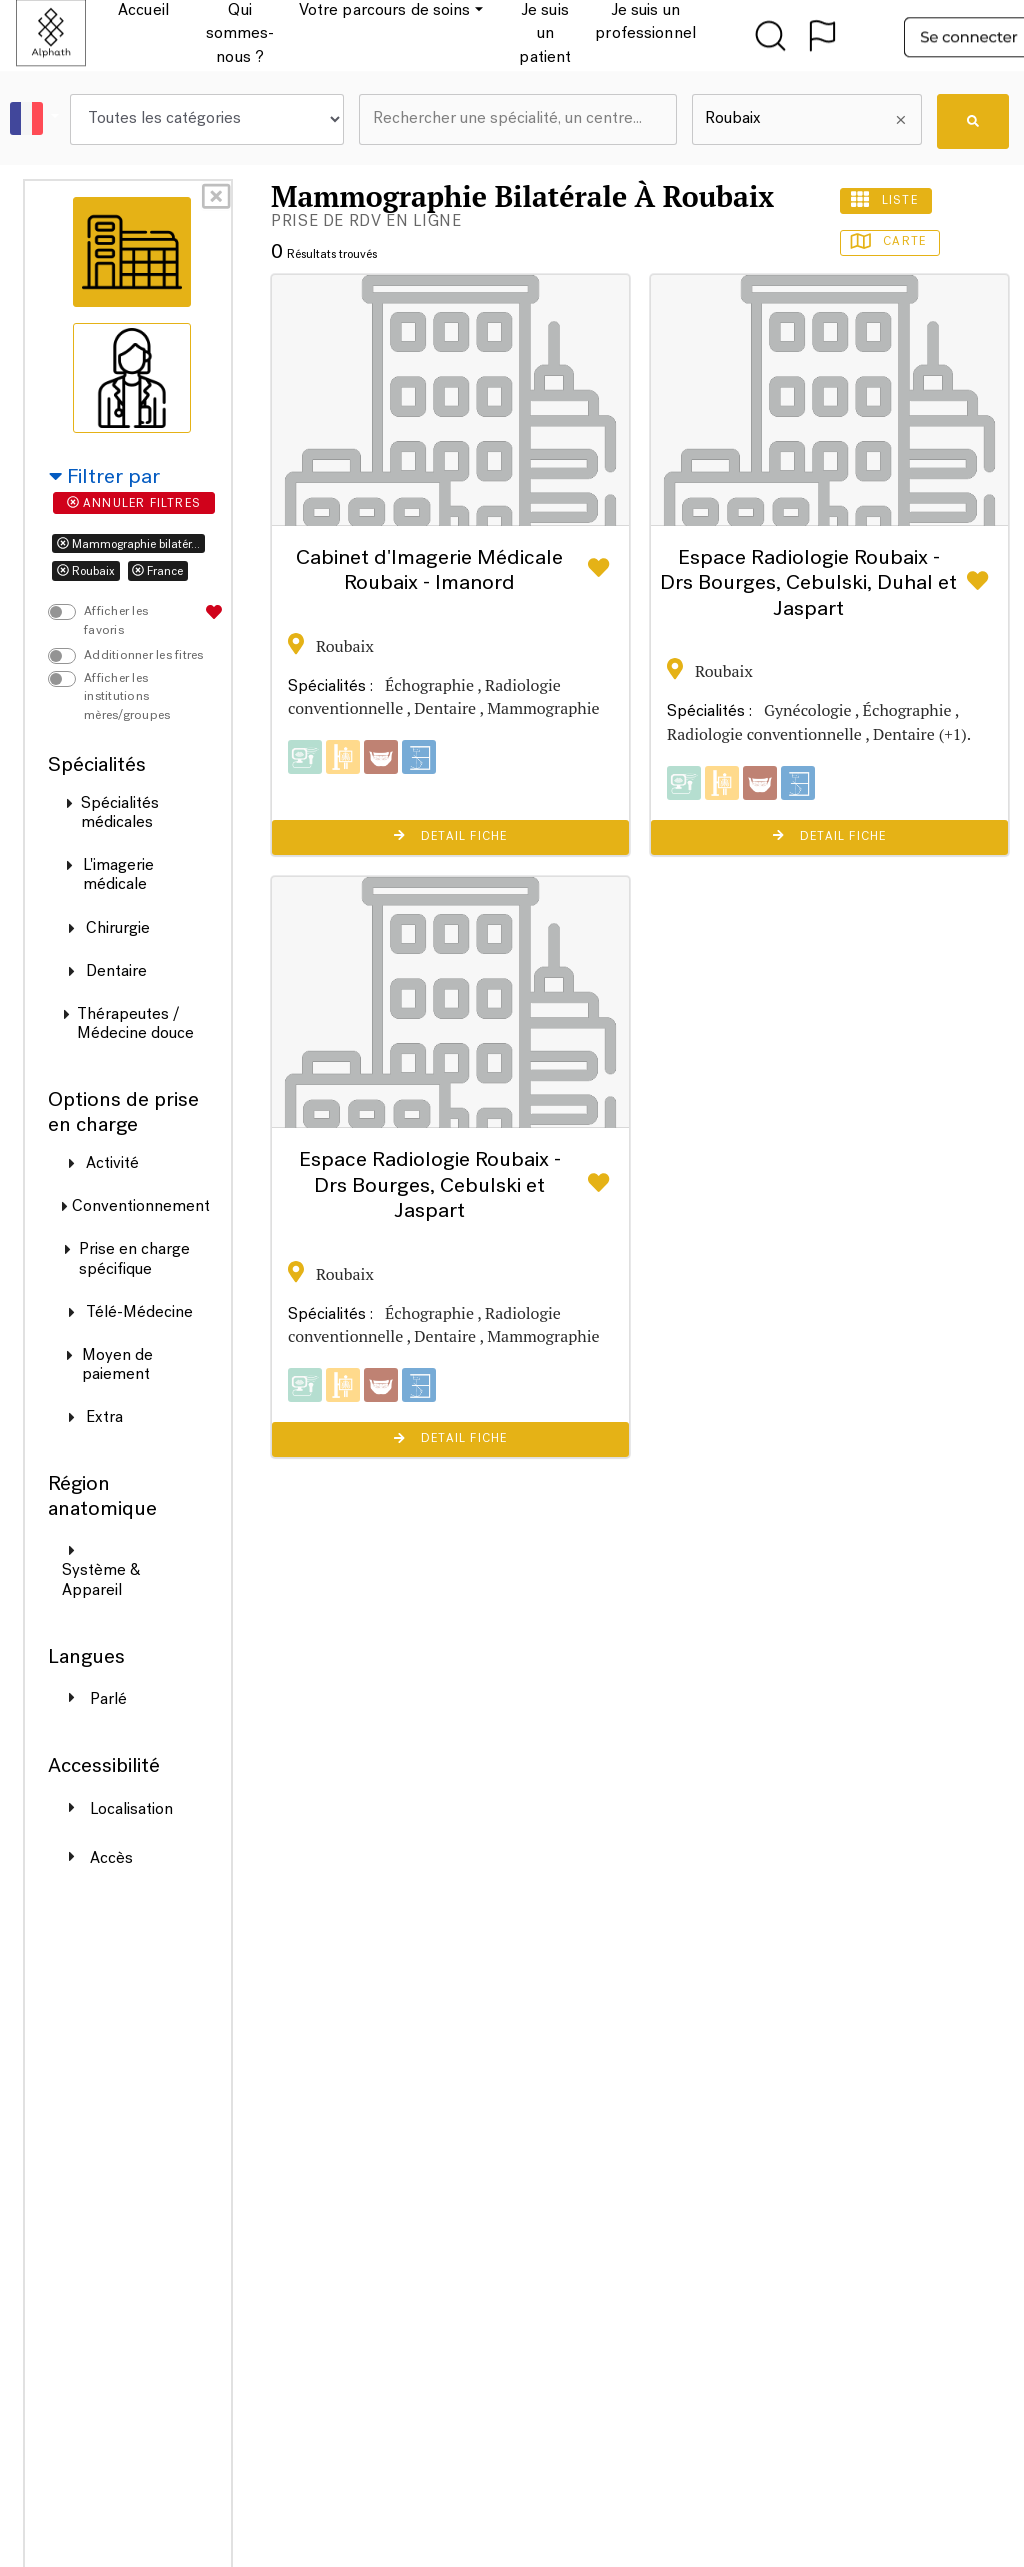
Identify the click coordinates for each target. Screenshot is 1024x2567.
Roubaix (86, 571)
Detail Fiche (451, 836)
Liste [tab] (886, 200)
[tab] (132, 252)
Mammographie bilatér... (128, 544)
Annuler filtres (134, 503)
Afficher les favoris (116, 621)
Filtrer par (104, 477)
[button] (42, 119)
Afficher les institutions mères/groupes (127, 697)
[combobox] (517, 119)
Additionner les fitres (144, 656)
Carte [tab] (890, 242)
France (157, 571)
